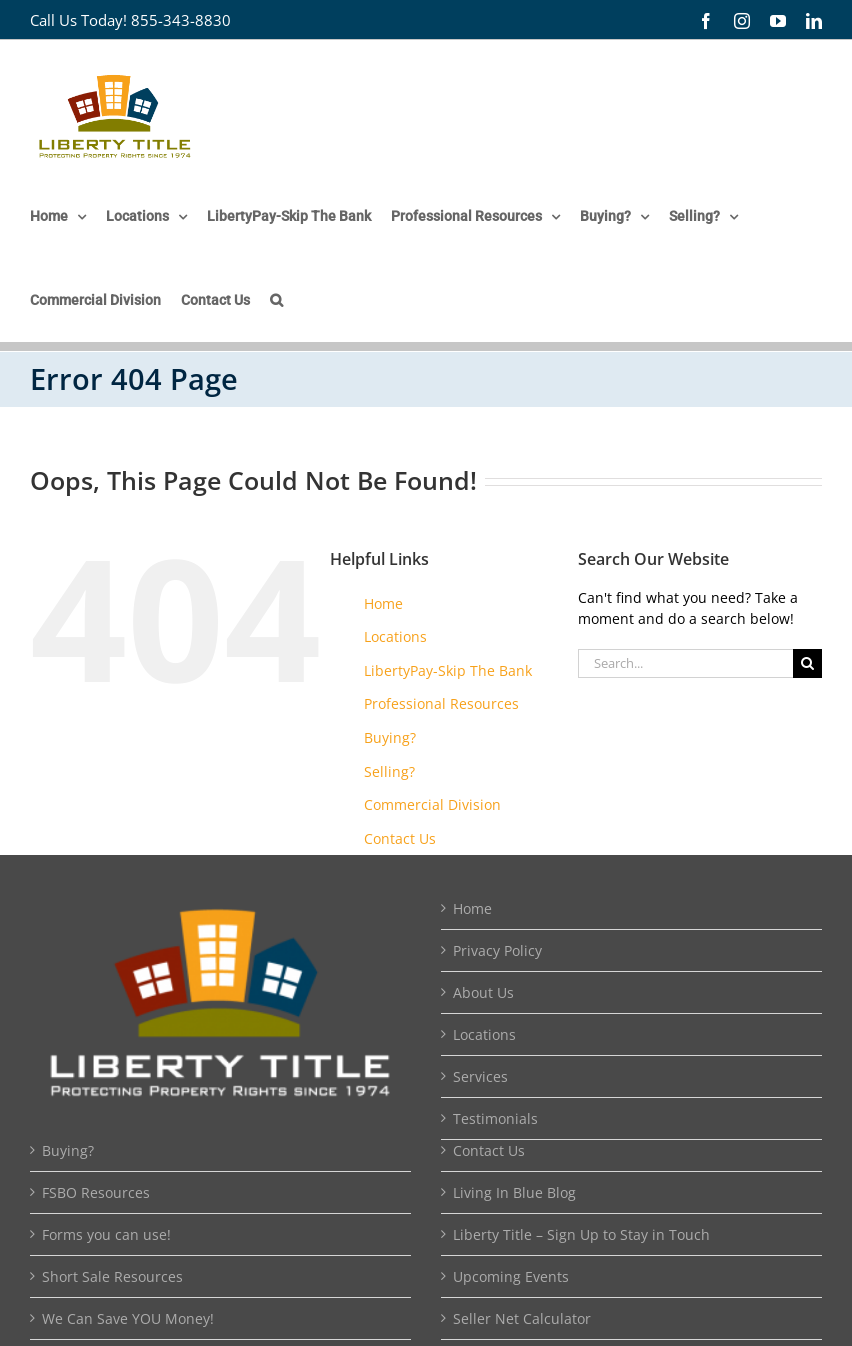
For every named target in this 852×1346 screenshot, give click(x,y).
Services (480, 1076)
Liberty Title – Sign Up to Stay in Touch (581, 1234)
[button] (276, 300)
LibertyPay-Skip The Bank (448, 670)
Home (383, 603)
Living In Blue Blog (514, 1192)
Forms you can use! (106, 1234)
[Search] (807, 663)
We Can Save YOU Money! (128, 1318)
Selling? (389, 771)
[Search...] (685, 663)
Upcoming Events (511, 1276)
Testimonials (495, 1118)
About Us (483, 992)
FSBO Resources (96, 1192)
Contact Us (400, 838)
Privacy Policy (497, 950)
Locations (395, 636)
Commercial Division (432, 804)
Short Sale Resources (112, 1276)
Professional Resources (441, 703)
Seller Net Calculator (522, 1318)
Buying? (390, 737)
